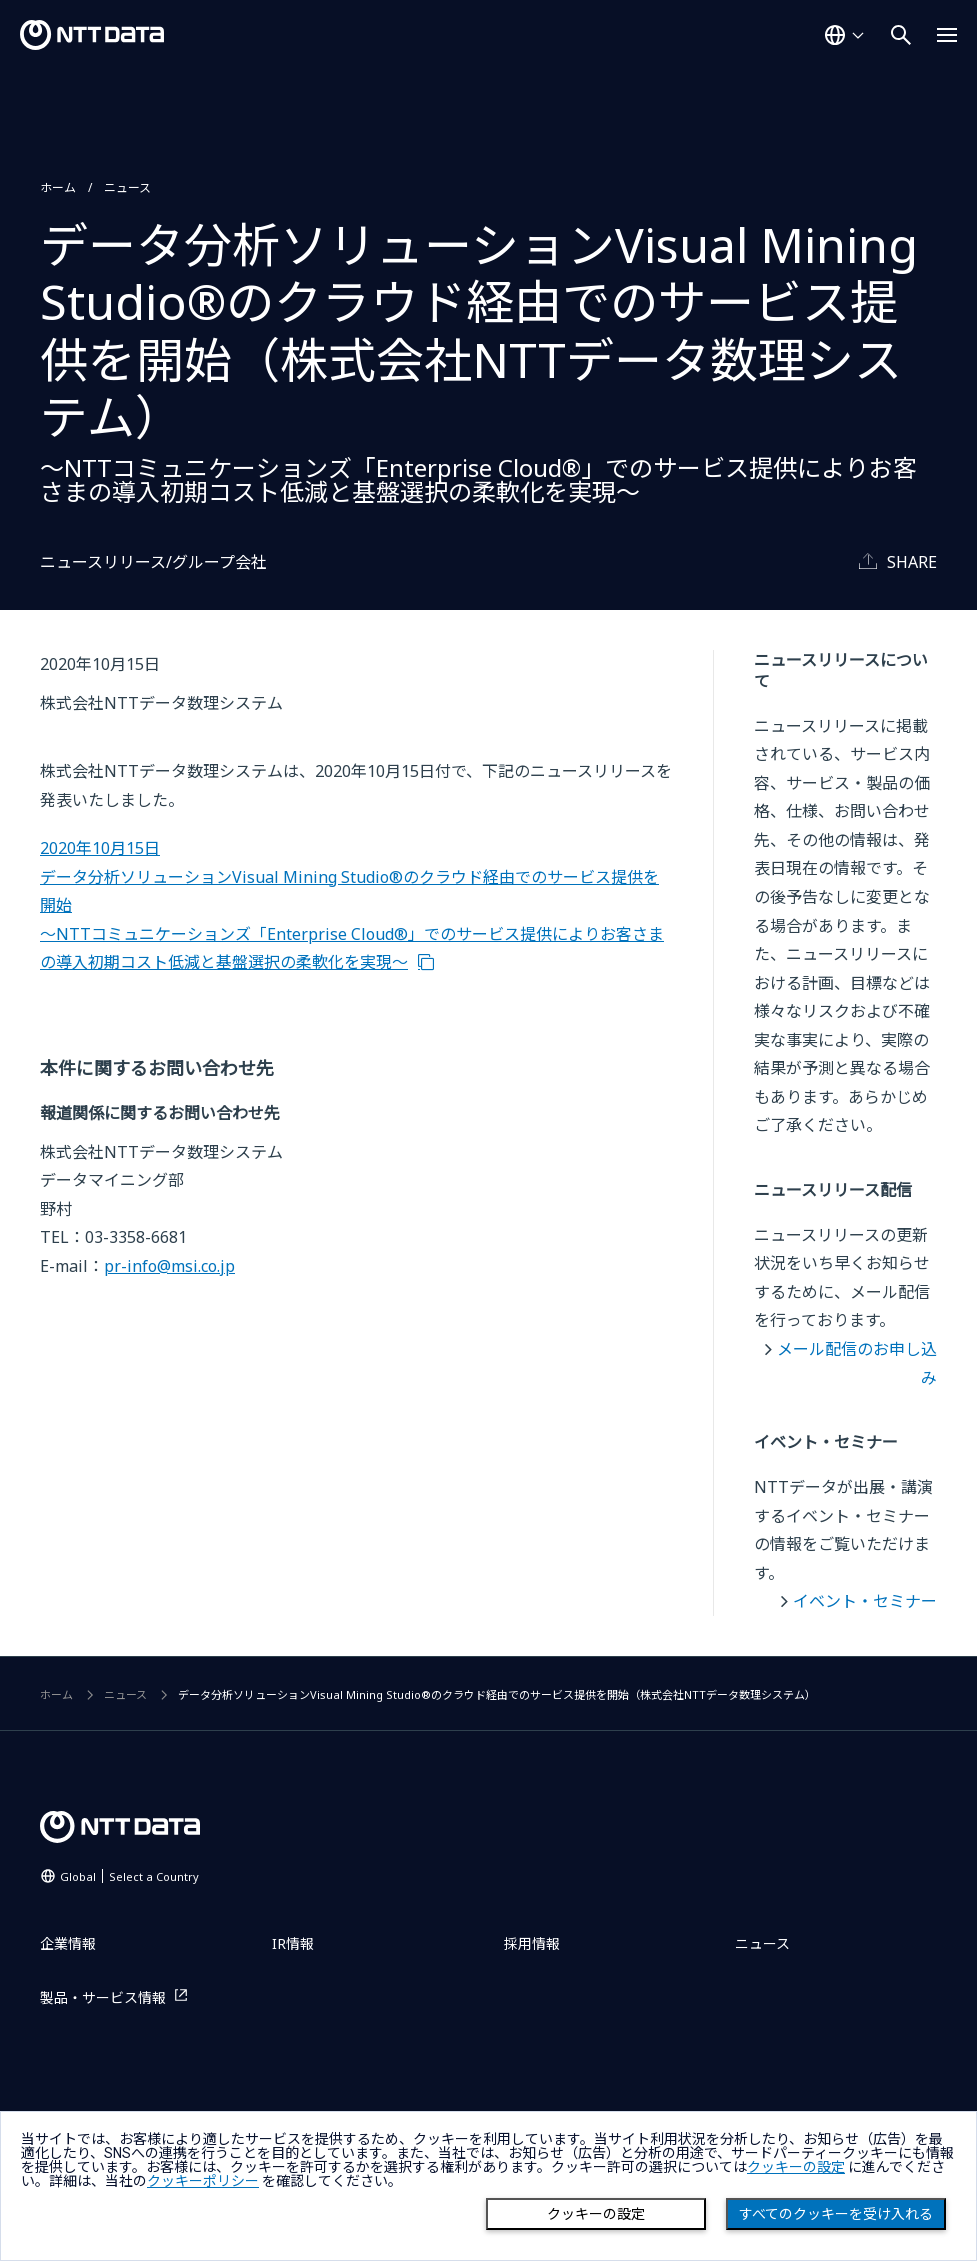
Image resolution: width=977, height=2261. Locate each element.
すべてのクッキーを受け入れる (836, 2214)
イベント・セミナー (865, 1601)
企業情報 (68, 1943)
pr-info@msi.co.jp (169, 1266)
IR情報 (293, 1943)
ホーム (58, 187)
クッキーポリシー (203, 2181)
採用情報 (532, 1943)
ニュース (127, 187)
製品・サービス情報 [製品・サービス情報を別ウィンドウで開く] (103, 1997)
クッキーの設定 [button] (796, 2167)
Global (129, 1876)
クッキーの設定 (596, 2214)
